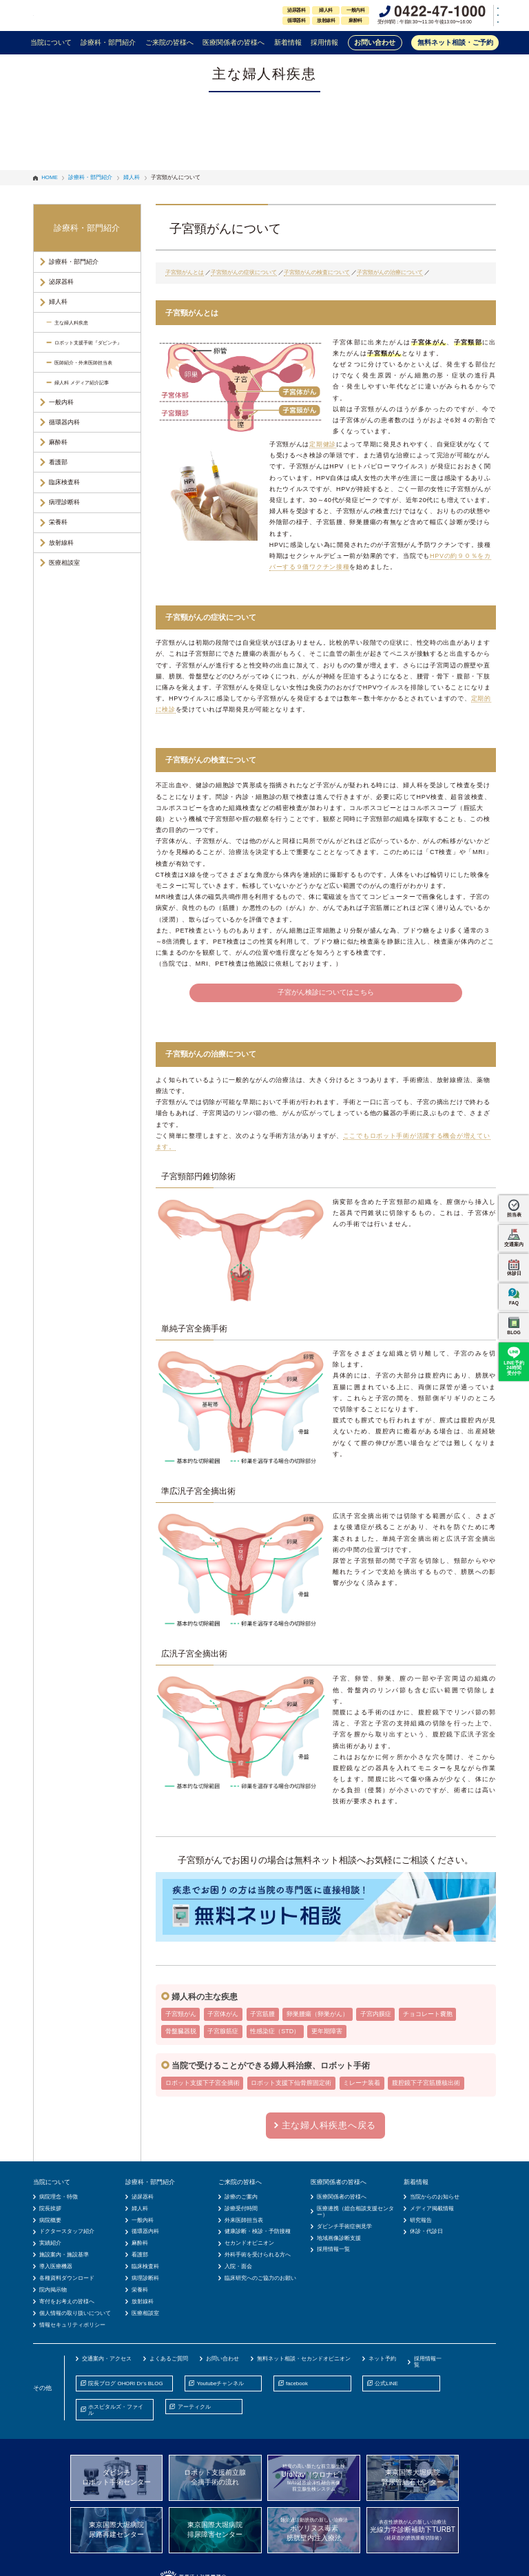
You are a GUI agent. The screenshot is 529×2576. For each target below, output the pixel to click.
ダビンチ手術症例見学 (344, 2226)
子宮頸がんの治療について (390, 272)
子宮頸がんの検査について (317, 272)
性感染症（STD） (275, 2031)
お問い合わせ (374, 42)
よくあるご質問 (168, 2359)
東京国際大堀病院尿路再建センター (116, 2529)
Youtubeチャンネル (221, 2383)
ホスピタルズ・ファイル (115, 2410)
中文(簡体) (481, 22)
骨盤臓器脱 (180, 2031)
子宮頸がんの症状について (244, 272)
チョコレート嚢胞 (428, 2014)
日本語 (477, 8)
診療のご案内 (241, 2197)
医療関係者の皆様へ (233, 42)
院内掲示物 (53, 2290)
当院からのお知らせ (434, 2197)
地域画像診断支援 (339, 2238)
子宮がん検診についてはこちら (326, 992)
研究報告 (421, 2220)
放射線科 (61, 542)
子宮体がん (222, 2014)
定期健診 (322, 444)
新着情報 (288, 42)
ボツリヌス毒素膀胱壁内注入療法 (314, 2529)
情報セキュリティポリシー (72, 2325)
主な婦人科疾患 (71, 323)
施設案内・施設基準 (64, 2255)
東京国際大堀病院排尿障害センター (214, 2529)
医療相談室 (64, 562)
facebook (297, 2383)
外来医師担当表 (244, 2220)
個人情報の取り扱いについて (75, 2313)
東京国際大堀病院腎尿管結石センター (413, 2477)
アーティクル (194, 2407)
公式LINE (386, 2383)
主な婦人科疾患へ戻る (329, 2125)
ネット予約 (382, 2359)
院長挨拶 (50, 2208)
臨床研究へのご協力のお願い (260, 2278)
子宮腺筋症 (222, 2031)
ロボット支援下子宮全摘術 (202, 2082)
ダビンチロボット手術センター (116, 2477)
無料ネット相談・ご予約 (455, 42)
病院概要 (50, 2220)
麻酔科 (58, 442)
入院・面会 (238, 2266)
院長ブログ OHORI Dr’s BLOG (125, 2383)
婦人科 (58, 301)
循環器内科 (64, 422)
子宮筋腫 (262, 2014)
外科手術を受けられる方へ (258, 2255)
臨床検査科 (64, 482)
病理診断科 (64, 502)
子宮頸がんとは (184, 272)
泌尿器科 (61, 281)
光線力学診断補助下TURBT (412, 2530)
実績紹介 (50, 2243)
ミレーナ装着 (361, 2082)
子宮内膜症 (375, 2014)
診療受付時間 (241, 2208)
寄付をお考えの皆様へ (66, 2301)
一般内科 (61, 402)
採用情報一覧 (333, 2249)
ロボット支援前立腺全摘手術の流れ (215, 2477)
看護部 (58, 462)
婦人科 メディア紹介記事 (81, 383)
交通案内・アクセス (107, 2359)
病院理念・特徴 (58, 2197)
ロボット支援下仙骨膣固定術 (291, 2082)
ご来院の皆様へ (169, 42)
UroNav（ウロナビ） (314, 2477)
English (477, 15)
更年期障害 (326, 2031)
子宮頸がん (180, 2014)
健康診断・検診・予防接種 (258, 2231)
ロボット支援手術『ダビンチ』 (88, 343)
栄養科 (58, 522)
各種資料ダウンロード (66, 2278)
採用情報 (324, 42)
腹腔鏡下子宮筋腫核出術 (426, 2082)
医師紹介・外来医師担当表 (83, 363)
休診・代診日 (426, 2231)
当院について (51, 42)
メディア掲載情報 (432, 2208)
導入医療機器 (55, 2266)
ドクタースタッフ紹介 (66, 2231)
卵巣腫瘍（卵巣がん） (318, 2014)
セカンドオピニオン (249, 2243)
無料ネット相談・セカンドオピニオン (304, 2359)
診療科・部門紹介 (108, 42)
